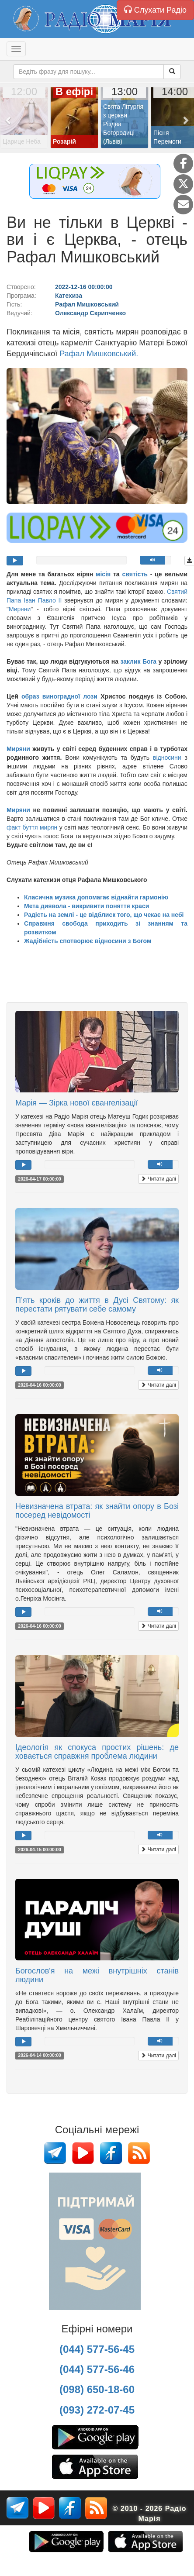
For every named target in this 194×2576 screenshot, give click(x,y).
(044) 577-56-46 (97, 2369)
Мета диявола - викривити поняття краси (86, 905)
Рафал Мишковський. (98, 353)
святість (134, 574)
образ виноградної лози (59, 696)
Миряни (20, 609)
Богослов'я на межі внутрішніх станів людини (97, 1975)
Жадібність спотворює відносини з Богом (87, 940)
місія (103, 574)
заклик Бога (138, 661)
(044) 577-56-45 (97, 2349)
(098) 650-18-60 (97, 2389)
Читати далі (158, 1179)
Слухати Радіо (155, 9)
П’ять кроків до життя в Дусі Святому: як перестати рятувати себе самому (97, 1304)
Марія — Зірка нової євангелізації (76, 1103)
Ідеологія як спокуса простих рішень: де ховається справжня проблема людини (97, 1751)
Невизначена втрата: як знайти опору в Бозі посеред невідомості (97, 1510)
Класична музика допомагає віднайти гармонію (96, 897)
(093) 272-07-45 (97, 2410)
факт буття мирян (32, 827)
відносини (167, 757)
